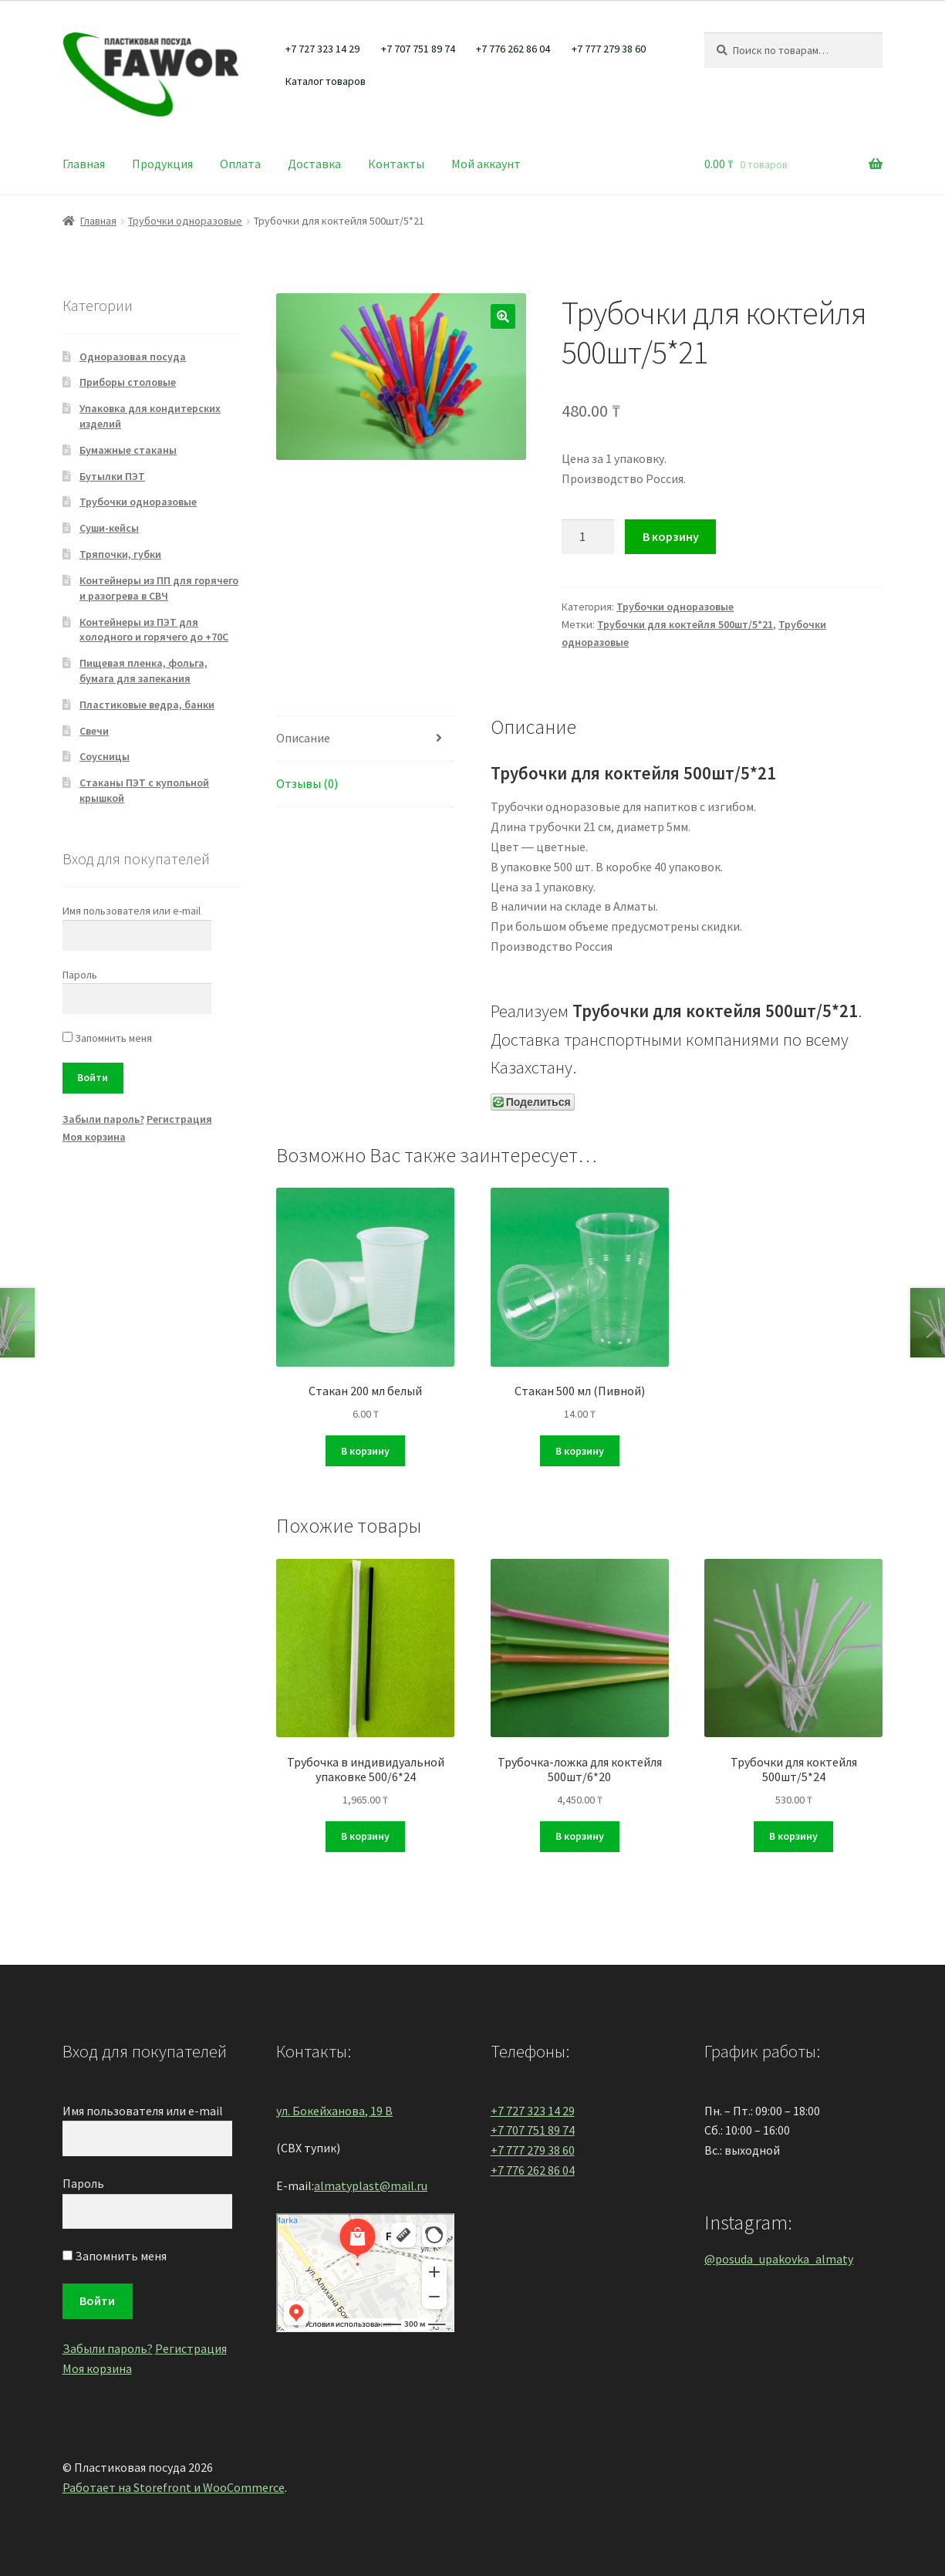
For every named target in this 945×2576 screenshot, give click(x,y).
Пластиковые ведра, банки (146, 705)
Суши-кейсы (109, 528)
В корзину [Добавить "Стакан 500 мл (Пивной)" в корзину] (579, 1451)
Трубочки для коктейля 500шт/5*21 (685, 624)
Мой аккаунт (486, 163)
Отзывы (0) (307, 783)
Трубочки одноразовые (185, 221)
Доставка (314, 163)
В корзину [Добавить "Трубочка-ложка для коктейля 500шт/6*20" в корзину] (579, 1836)
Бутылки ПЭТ (112, 476)
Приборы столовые (127, 382)
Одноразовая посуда (132, 356)
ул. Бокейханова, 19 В (334, 2110)
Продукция (162, 163)
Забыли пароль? (103, 1119)
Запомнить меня (107, 1038)
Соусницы (104, 756)
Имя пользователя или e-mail (131, 911)
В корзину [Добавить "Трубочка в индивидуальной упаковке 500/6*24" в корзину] (365, 1836)
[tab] (365, 739)
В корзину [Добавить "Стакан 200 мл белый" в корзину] (365, 1451)
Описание (303, 737)
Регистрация (179, 1119)
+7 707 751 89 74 (418, 49)
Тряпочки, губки (120, 554)
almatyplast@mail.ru (370, 2185)
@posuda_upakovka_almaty (778, 2259)
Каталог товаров (325, 81)
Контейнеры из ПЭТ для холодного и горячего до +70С (153, 629)
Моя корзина (94, 1137)
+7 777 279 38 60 (609, 49)
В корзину (671, 536)
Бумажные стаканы (128, 450)
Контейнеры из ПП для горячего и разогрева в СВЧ (158, 588)
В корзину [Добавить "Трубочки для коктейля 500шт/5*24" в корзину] (793, 1836)
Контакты (396, 163)
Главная (83, 163)
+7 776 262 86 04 (513, 49)
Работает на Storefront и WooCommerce (173, 2487)
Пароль (79, 975)
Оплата (240, 163)
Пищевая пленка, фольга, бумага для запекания (143, 670)
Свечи (94, 731)
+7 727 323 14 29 (322, 49)
